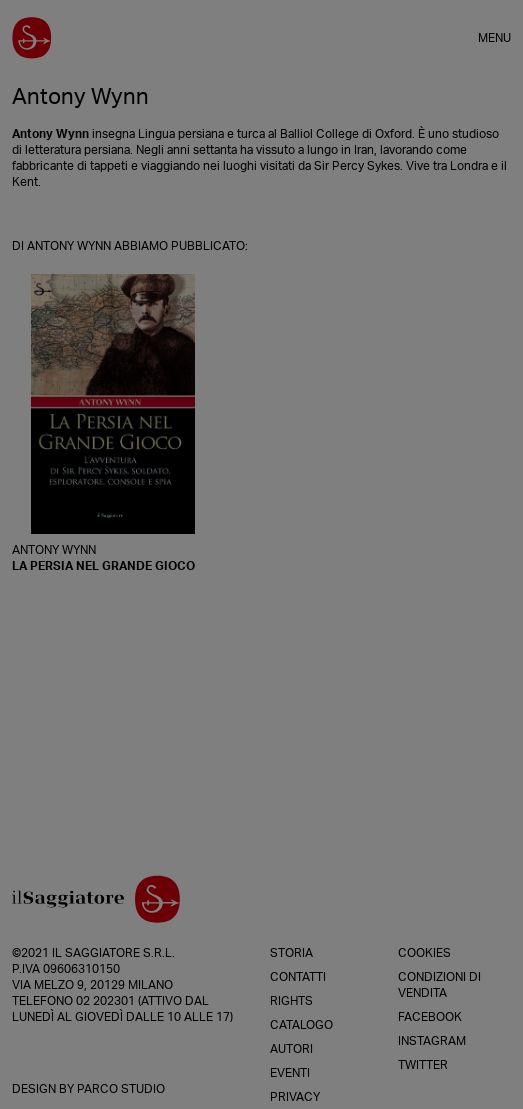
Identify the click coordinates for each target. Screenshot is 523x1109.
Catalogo (301, 1025)
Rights (291, 1001)
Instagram (432, 1041)
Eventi (290, 1073)
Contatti (298, 977)
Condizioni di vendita (439, 985)
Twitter (423, 1065)
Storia (291, 953)
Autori (291, 1049)
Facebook (430, 1017)
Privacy (295, 1097)
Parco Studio (121, 1089)
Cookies (424, 953)
